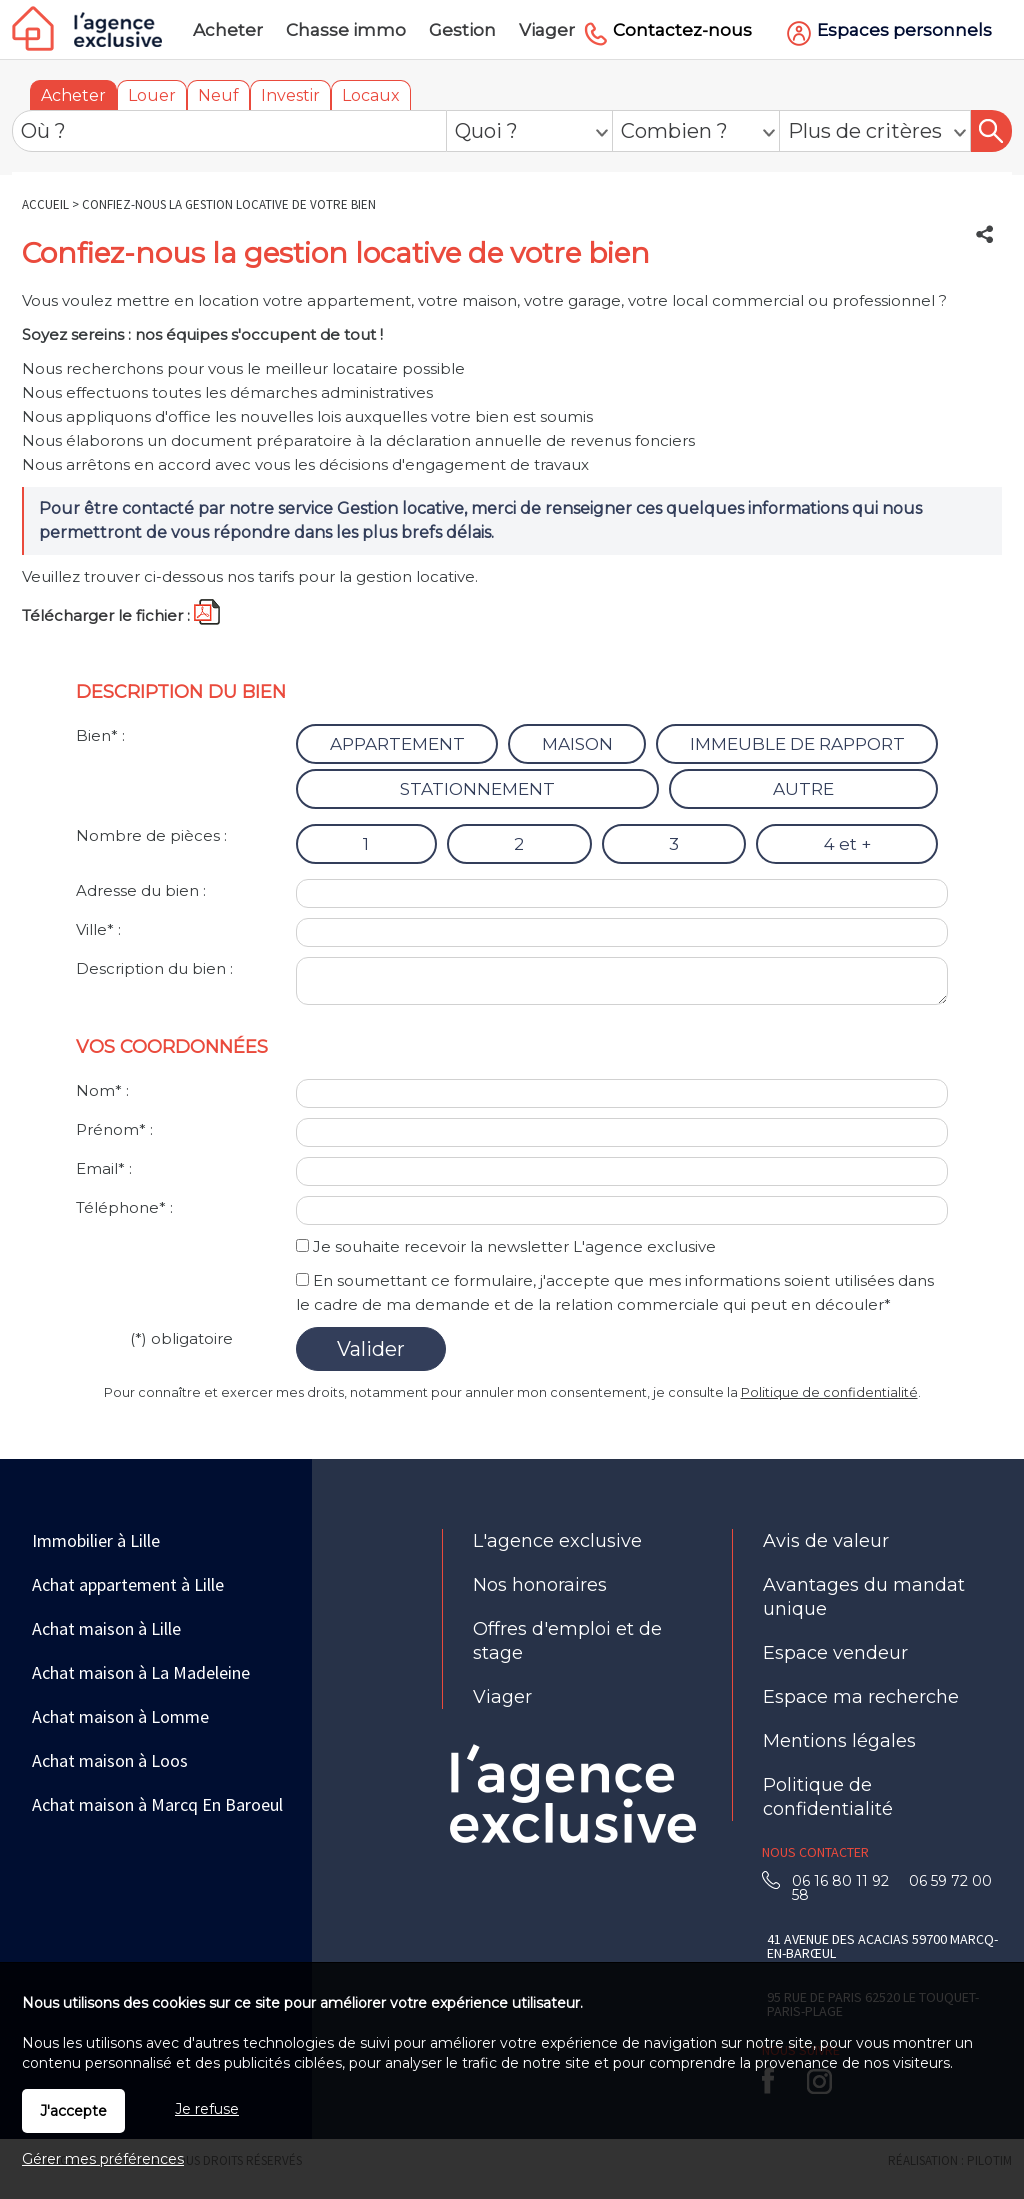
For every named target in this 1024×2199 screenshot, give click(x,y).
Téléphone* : (124, 1207)
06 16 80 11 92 (846, 1881)
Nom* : (102, 1090)
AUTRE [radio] (803, 789)
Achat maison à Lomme (120, 1716)
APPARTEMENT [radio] (397, 744)
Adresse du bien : (141, 890)
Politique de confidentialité (829, 1392)
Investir (290, 95)
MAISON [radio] (577, 744)
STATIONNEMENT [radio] (477, 789)
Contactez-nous (682, 30)
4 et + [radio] (847, 844)
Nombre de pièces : (151, 835)
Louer (152, 95)
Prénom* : (114, 1129)
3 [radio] (674, 844)
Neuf (218, 95)
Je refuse (207, 2109)
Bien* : (100, 735)
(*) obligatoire (181, 1338)
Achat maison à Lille (106, 1628)
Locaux (371, 95)
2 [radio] (519, 844)
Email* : (104, 1168)
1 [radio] (366, 844)
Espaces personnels (904, 30)
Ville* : (98, 929)
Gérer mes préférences (103, 2159)
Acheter (73, 95)
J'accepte (73, 2111)
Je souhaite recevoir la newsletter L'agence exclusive (514, 1246)
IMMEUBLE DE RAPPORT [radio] (797, 744)
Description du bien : (154, 968)
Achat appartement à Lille (128, 1584)
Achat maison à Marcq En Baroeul (157, 1804)
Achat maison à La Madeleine (141, 1672)
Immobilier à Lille (96, 1540)
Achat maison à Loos (110, 1760)
